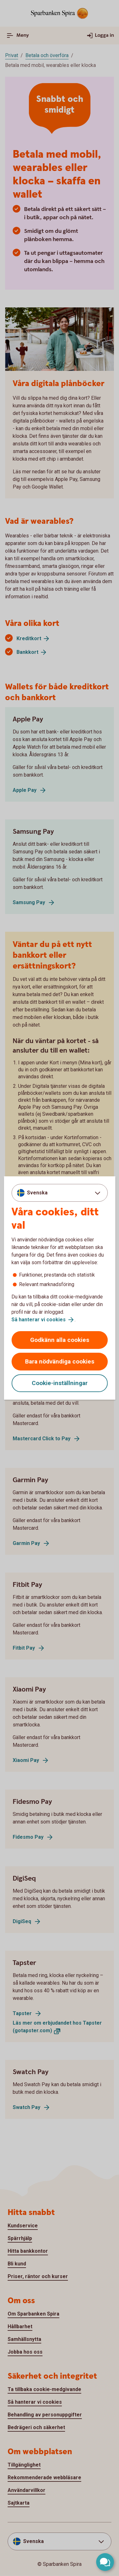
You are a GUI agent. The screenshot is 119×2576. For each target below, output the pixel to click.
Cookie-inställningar (60, 1383)
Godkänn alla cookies (59, 1340)
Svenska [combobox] (37, 1193)
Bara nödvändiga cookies (59, 1361)
